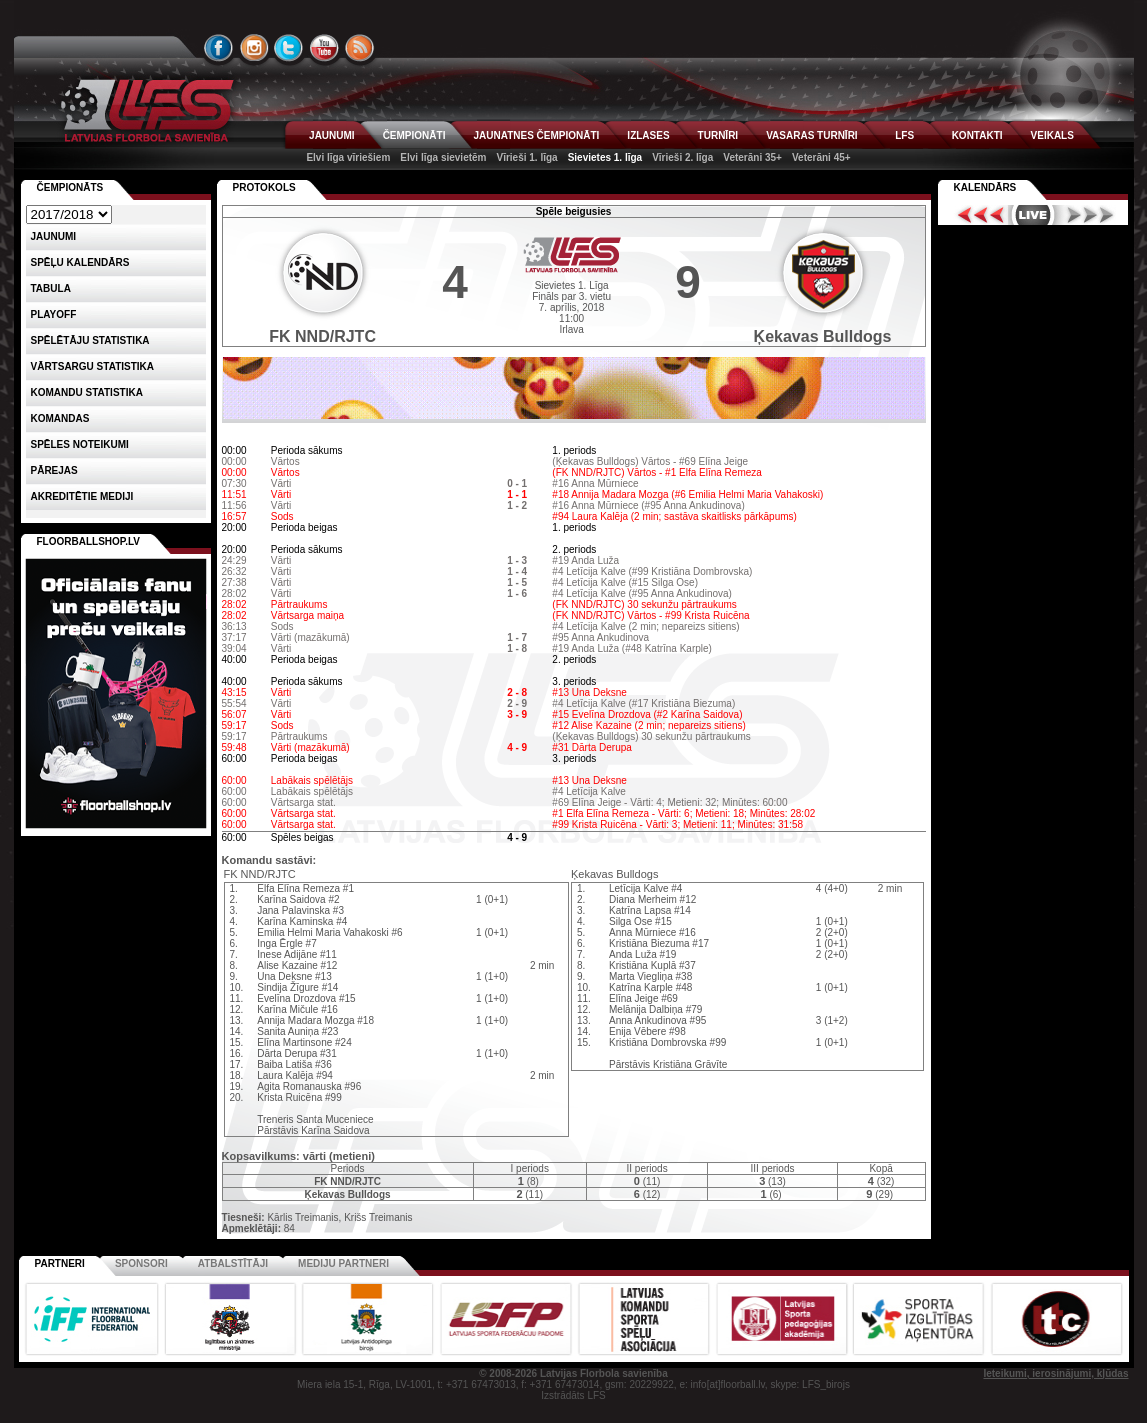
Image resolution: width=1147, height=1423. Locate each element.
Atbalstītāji (233, 1263)
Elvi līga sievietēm (443, 157)
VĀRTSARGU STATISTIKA (93, 366)
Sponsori (141, 1263)
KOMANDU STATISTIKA (87, 392)
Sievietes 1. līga (605, 157)
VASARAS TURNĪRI (811, 135)
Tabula (51, 288)
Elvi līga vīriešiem (348, 157)
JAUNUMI (332, 135)
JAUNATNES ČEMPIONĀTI (536, 135)
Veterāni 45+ (821, 157)
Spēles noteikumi (80, 444)
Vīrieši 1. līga (526, 157)
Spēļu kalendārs (80, 262)
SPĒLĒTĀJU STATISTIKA (90, 340)
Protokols (264, 187)
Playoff (54, 314)
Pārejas (54, 470)
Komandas (60, 418)
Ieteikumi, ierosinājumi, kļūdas (1055, 1373)
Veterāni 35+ (752, 157)
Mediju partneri (343, 1263)
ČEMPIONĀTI (414, 135)
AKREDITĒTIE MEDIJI (82, 496)
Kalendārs (985, 187)
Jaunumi (54, 236)
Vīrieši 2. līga (682, 157)
